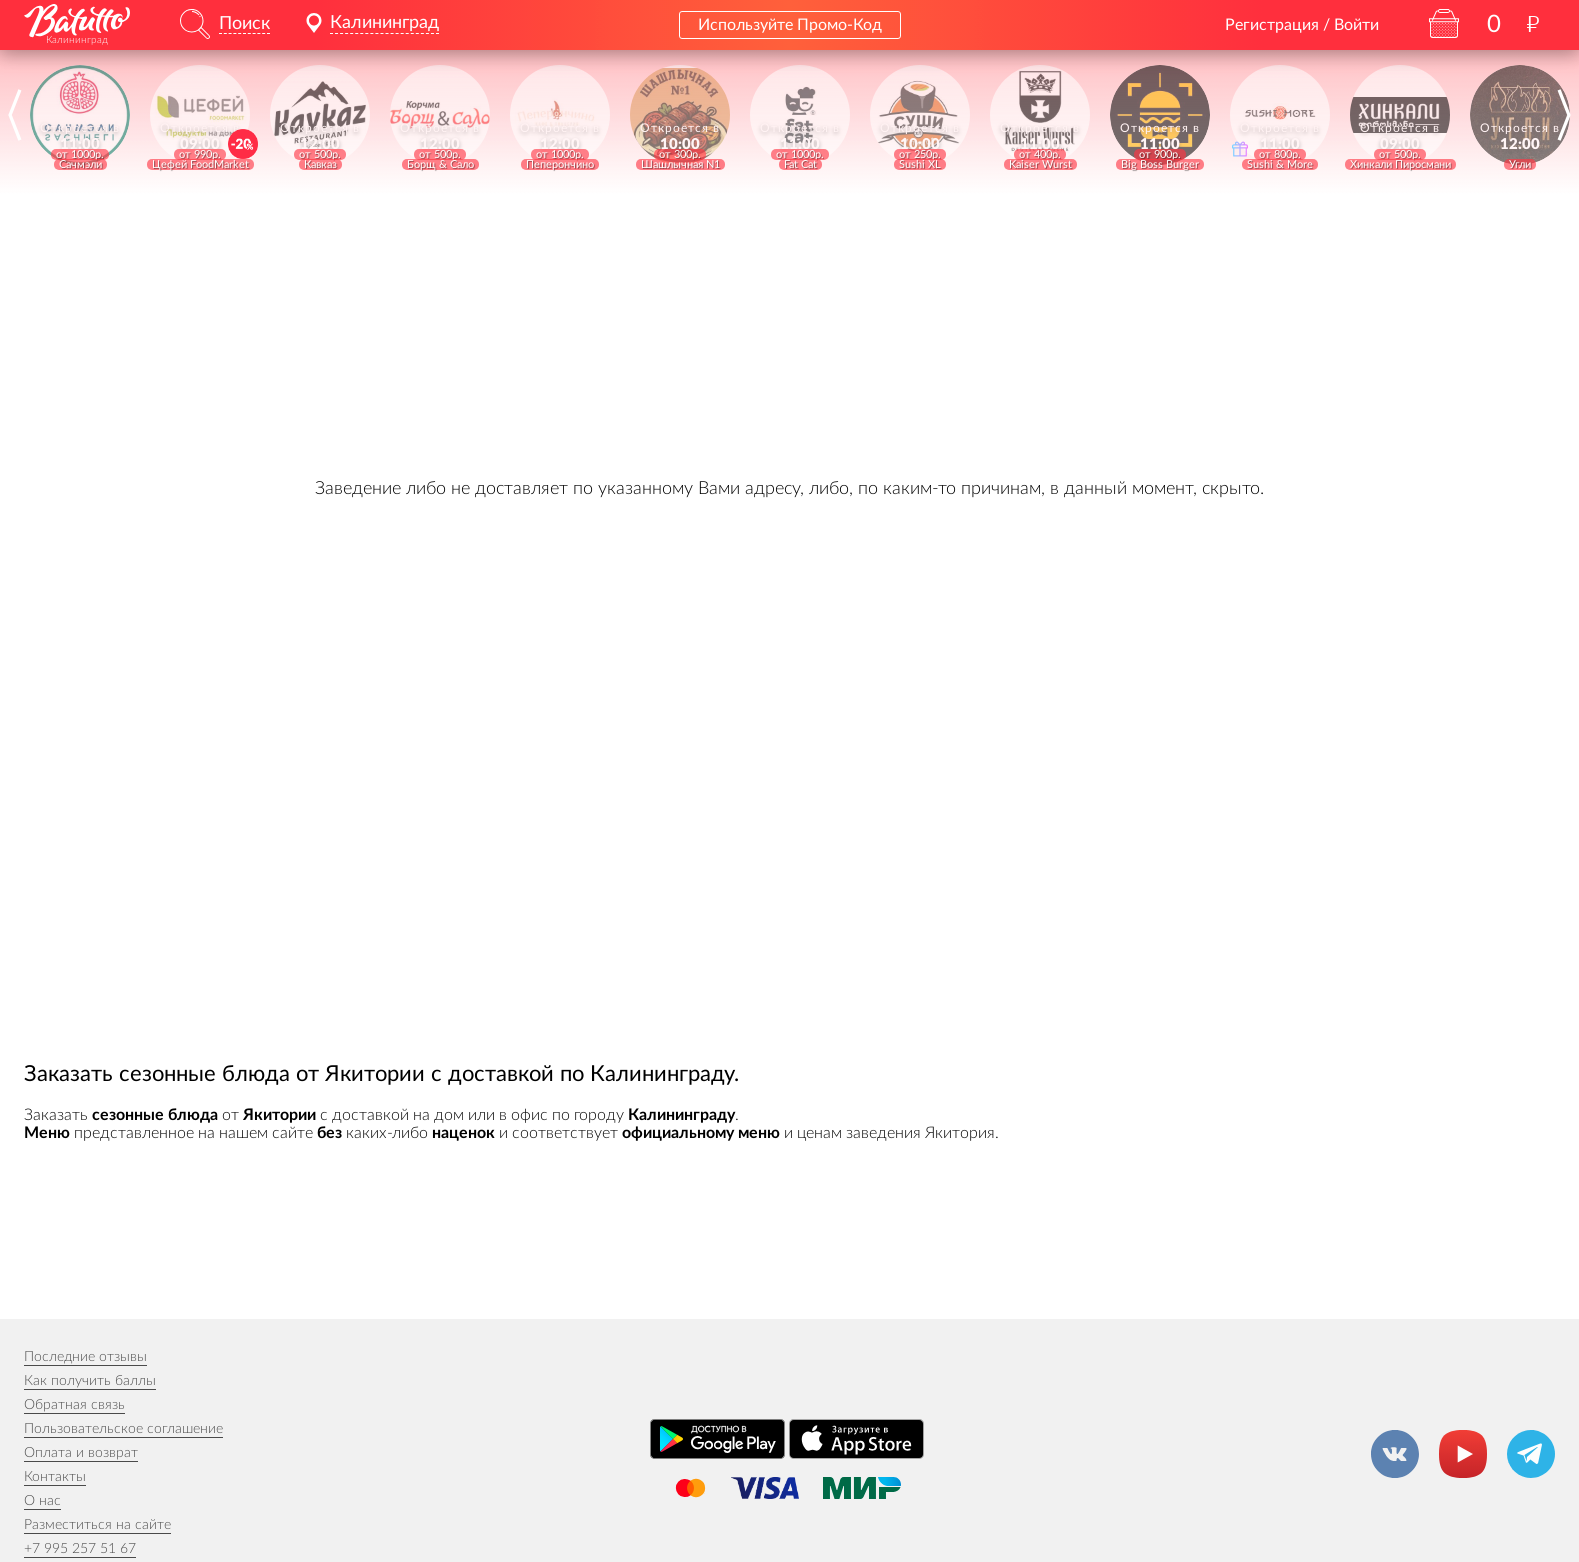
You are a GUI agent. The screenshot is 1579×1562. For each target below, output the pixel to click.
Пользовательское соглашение (123, 1429)
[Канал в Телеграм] (1531, 1454)
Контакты (55, 1477)
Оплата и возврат (81, 1453)
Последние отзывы (85, 1357)
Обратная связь (74, 1405)
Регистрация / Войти (1302, 25)
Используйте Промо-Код (790, 25)
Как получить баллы (90, 1381)
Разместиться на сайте (97, 1525)
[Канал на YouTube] (1463, 1454)
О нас (42, 1501)
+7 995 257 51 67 (80, 1549)
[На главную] (77, 21)
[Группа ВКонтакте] (1395, 1454)
